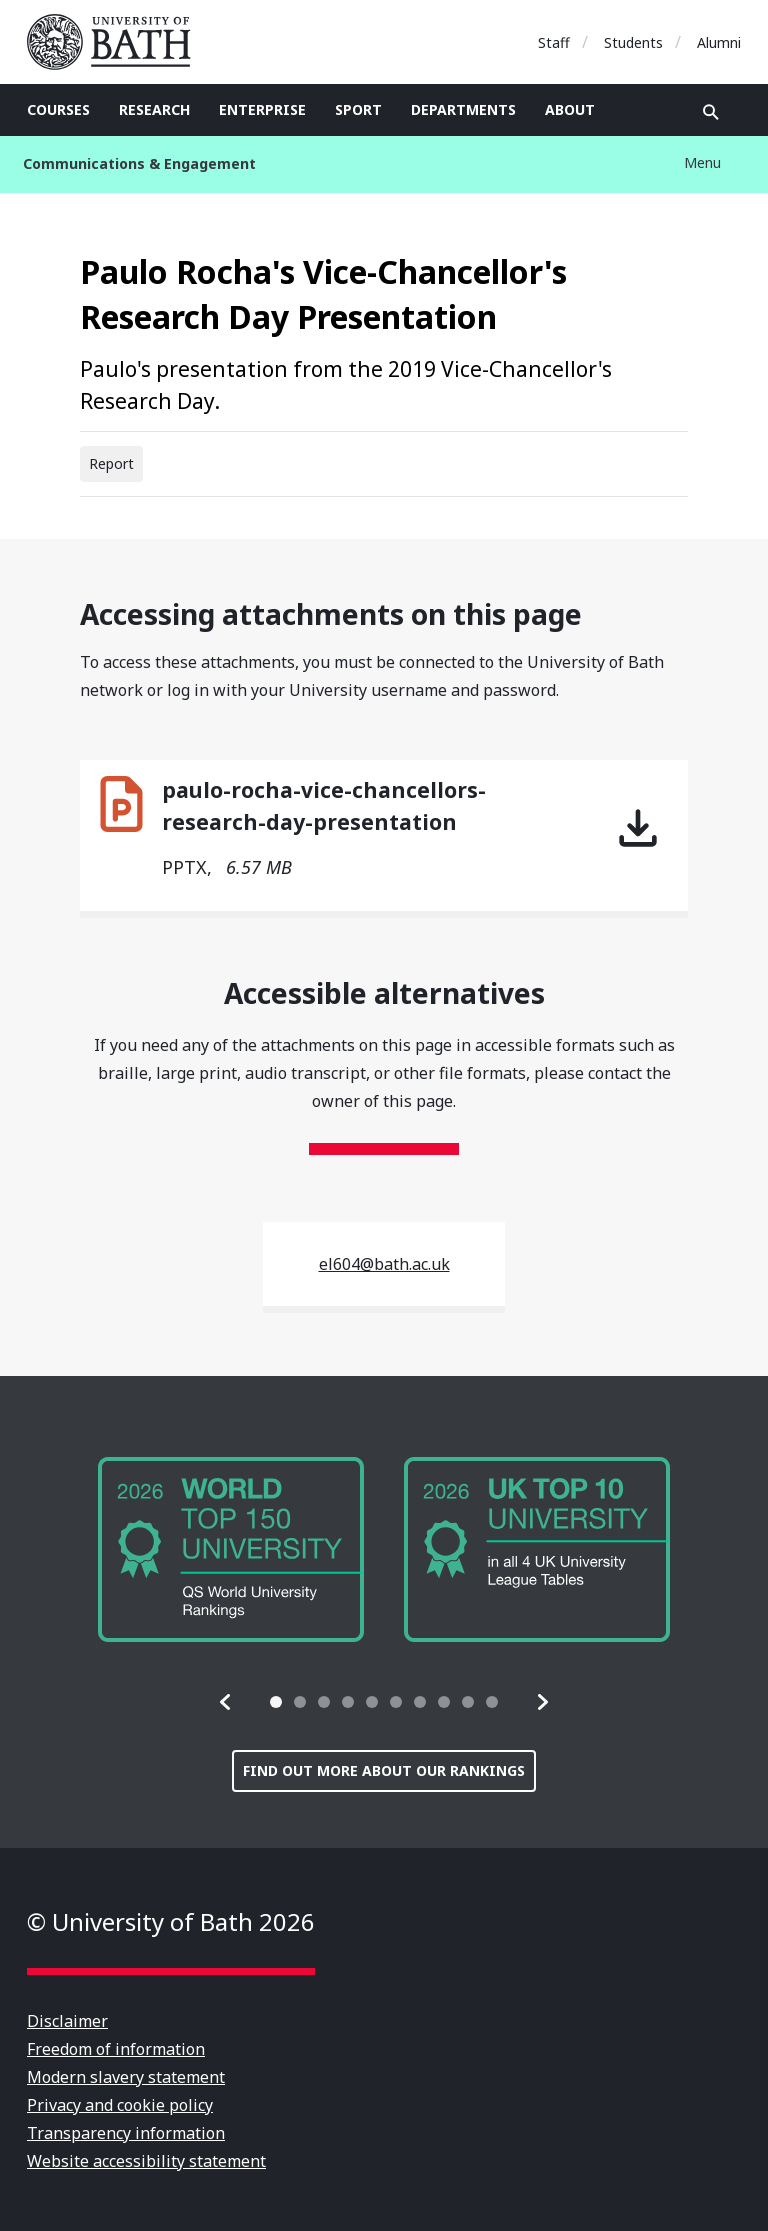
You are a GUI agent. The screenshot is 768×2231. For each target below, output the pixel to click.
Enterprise (262, 109)
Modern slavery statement (126, 2077)
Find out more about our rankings (384, 1770)
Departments (463, 109)
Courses (58, 109)
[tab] (276, 1702)
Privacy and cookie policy (120, 2105)
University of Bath (117, 42)
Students (633, 42)
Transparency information (126, 2133)
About (570, 109)
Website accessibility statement (146, 2161)
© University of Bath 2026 (171, 1921)
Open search (711, 112)
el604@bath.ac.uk (384, 1264)
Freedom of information (116, 2049)
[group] (231, 1549)
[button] (226, 1702)
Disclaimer (67, 2021)
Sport (358, 109)
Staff (554, 42)
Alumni (719, 42)
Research (154, 109)
